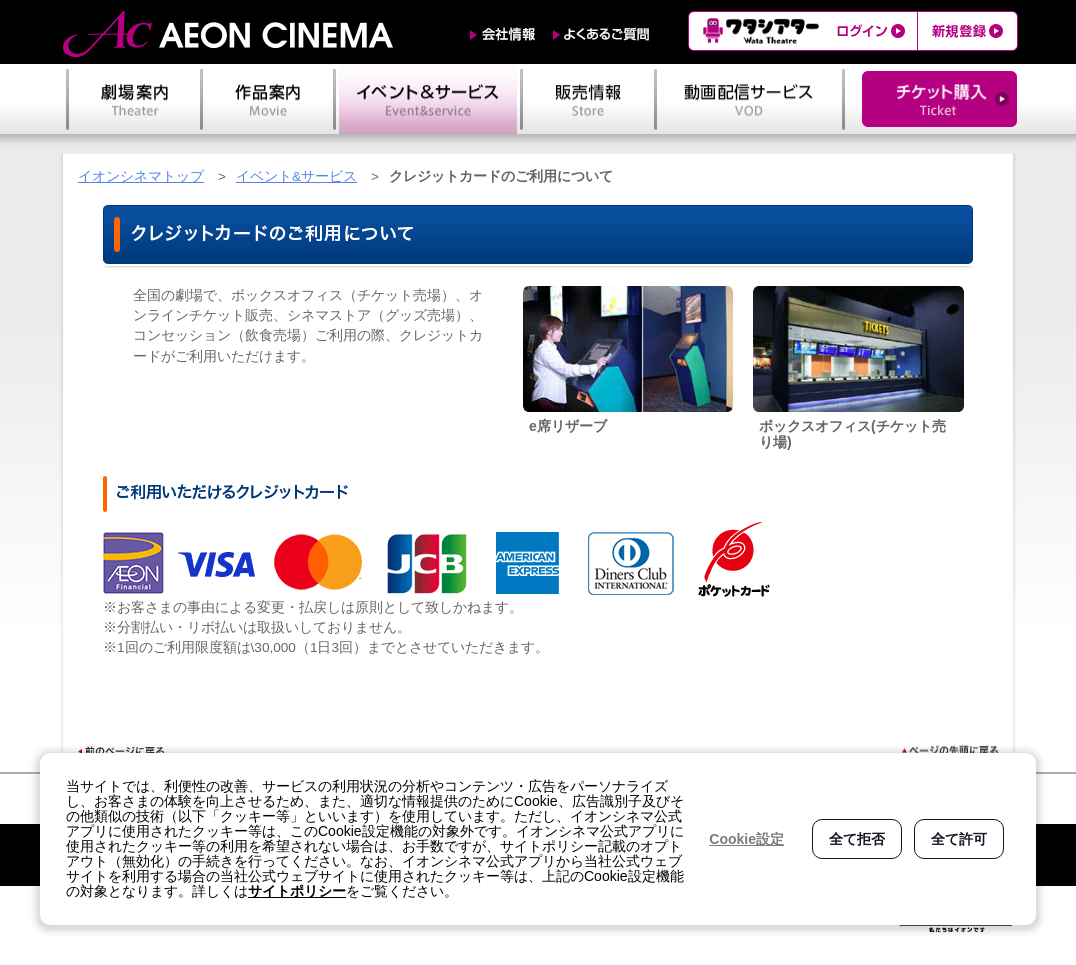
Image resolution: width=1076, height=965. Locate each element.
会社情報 (503, 34)
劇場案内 (134, 99)
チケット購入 (939, 99)
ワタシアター (758, 31)
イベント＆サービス (428, 99)
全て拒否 (857, 839)
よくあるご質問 (601, 34)
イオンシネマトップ (141, 176)
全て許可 (959, 839)
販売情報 (588, 99)
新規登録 (967, 31)
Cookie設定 (746, 839)
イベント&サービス (296, 176)
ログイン (873, 31)
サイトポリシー (297, 891)
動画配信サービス (749, 99)
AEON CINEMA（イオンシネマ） (228, 34)
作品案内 (268, 99)
